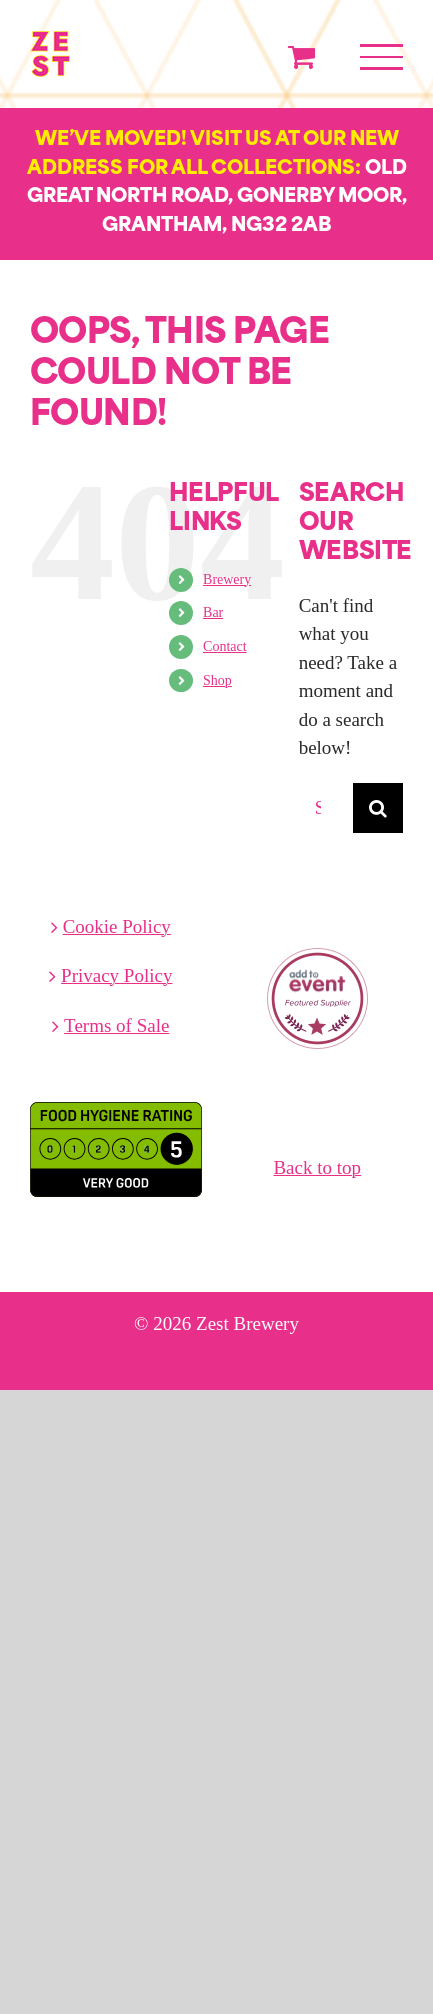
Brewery (227, 579)
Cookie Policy (117, 926)
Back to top (317, 1167)
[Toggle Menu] (381, 57)
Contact (225, 646)
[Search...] (326, 808)
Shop (217, 680)
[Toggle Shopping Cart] (301, 56)
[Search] (378, 808)
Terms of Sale (116, 1025)
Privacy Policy (116, 975)
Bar (213, 612)
